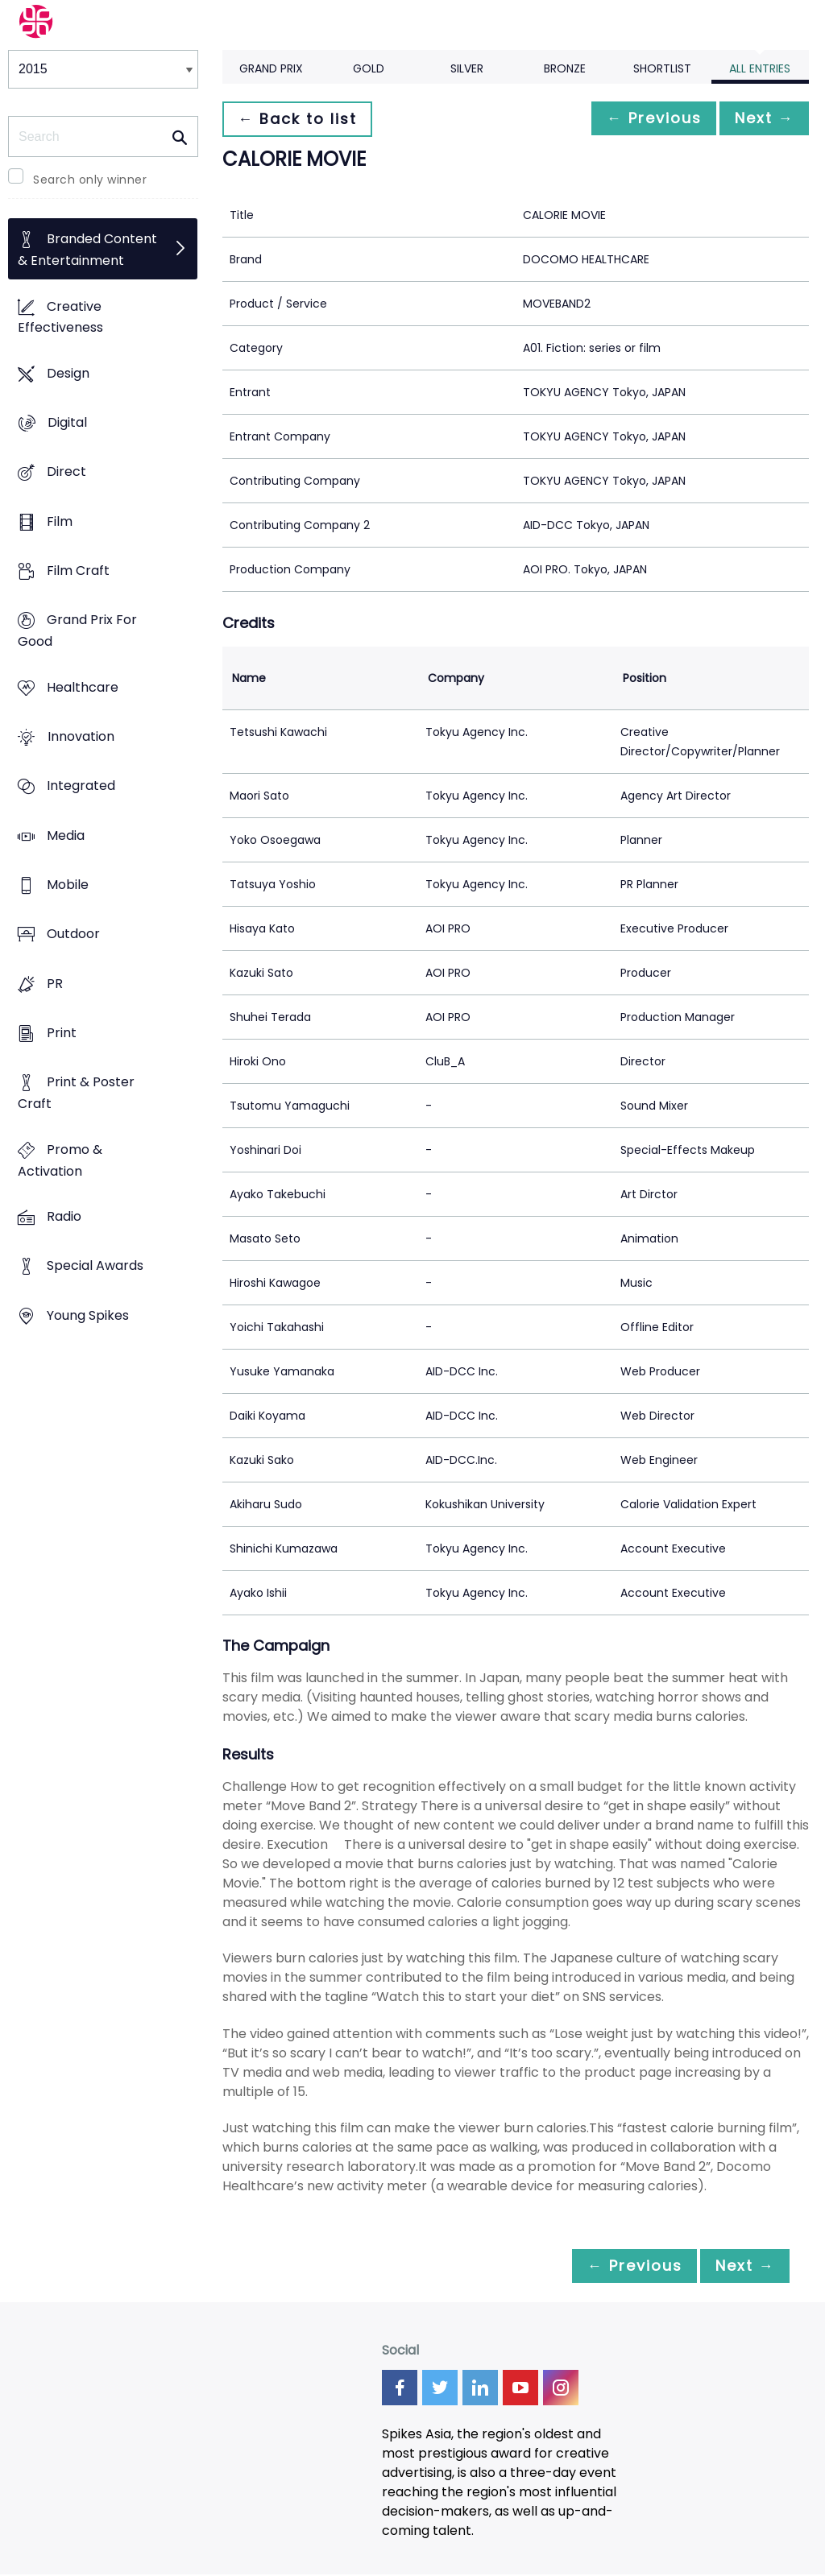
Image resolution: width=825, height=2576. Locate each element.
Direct (66, 472)
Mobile (68, 885)
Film (60, 521)
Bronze (565, 68)
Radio (64, 1216)
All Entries (759, 68)
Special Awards (95, 1266)
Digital (67, 423)
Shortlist (662, 68)
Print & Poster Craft (76, 1093)
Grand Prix (271, 68)
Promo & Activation (60, 1160)
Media (66, 835)
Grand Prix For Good (77, 631)
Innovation (81, 737)
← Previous (640, 119)
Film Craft (78, 571)
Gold (368, 68)
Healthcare (82, 687)
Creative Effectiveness (60, 317)
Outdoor (73, 934)
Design (68, 373)
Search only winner (90, 180)
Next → (760, 119)
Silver (466, 68)
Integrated (81, 786)
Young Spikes (88, 1315)
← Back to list (301, 119)
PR (55, 983)
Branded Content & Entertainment (87, 250)
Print (62, 1032)
